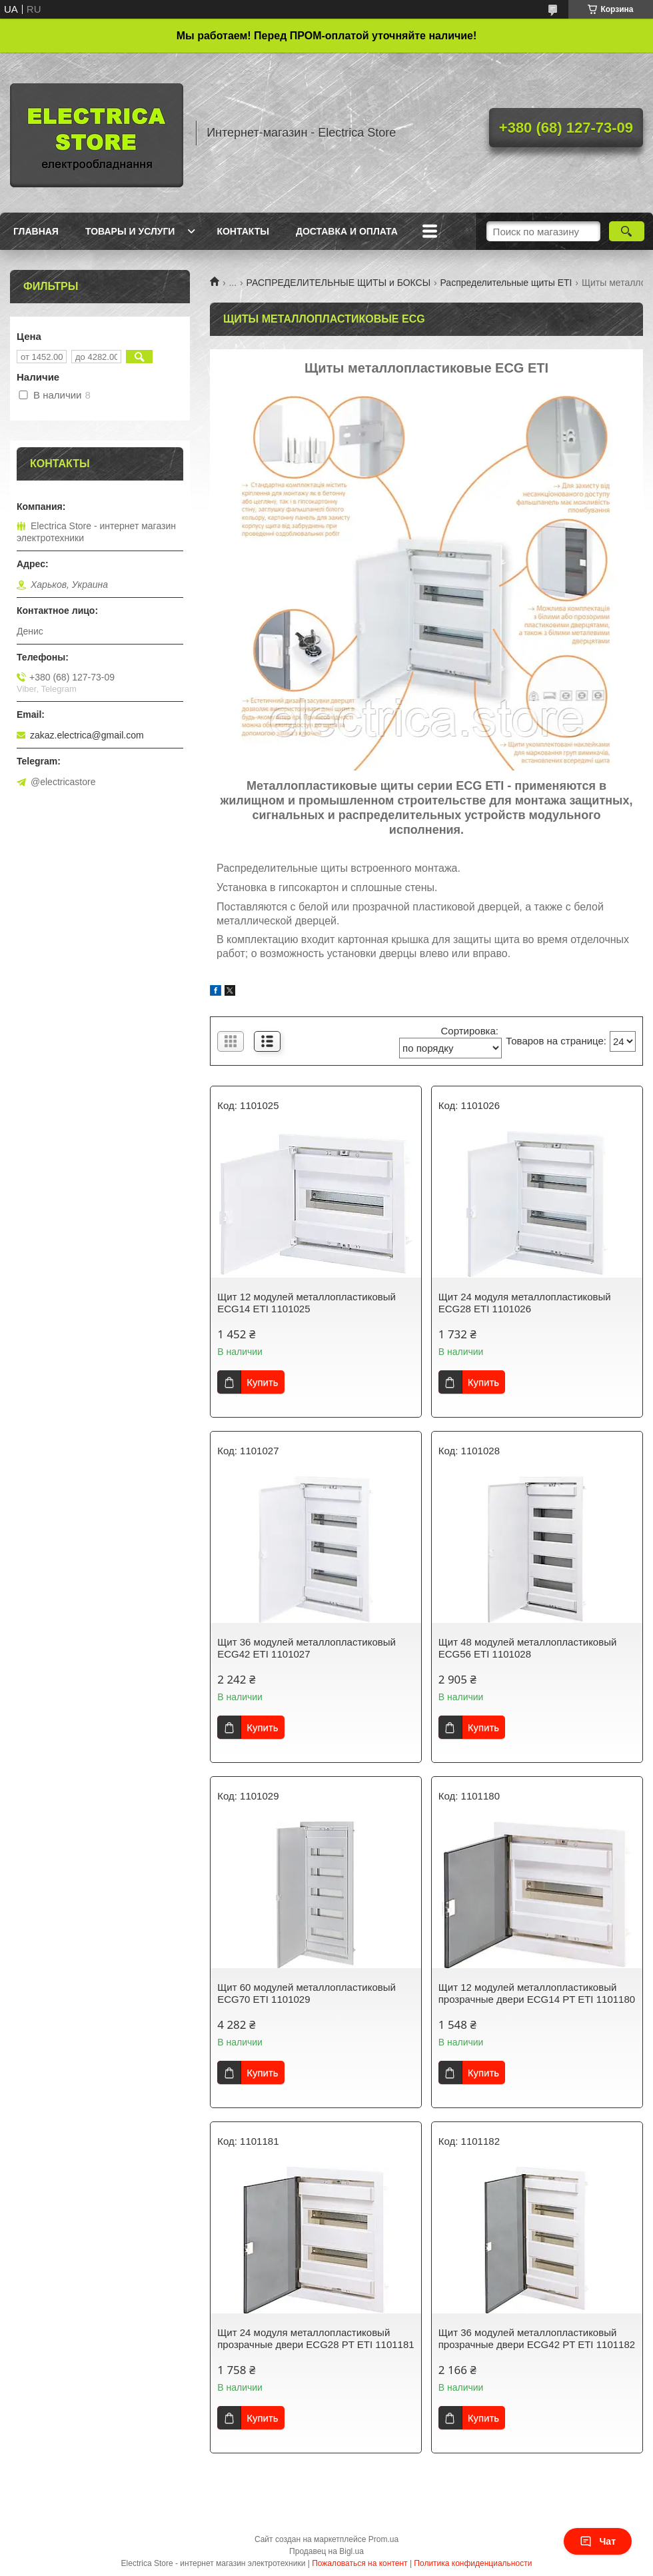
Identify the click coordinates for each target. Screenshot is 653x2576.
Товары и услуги (130, 231)
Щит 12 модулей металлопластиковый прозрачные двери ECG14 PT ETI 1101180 (536, 1993)
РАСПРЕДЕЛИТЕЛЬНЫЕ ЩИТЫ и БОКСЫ (339, 282)
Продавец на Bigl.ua (326, 2551)
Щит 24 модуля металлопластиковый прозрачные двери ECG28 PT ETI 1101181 (315, 2338)
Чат (598, 2541)
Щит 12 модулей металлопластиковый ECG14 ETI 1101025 (306, 1302)
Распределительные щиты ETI (506, 282)
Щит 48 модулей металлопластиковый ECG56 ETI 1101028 (527, 1648)
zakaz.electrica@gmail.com (87, 735)
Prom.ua (383, 2539)
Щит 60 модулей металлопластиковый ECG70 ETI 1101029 (306, 1993)
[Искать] (626, 231)
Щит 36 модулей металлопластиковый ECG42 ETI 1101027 (306, 1648)
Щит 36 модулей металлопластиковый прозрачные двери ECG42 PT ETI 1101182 (536, 2338)
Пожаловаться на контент (359, 2563)
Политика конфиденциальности (473, 2563)
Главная (36, 231)
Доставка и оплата (347, 231)
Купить (262, 1382)
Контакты (243, 231)
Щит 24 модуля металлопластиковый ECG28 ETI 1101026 (524, 1302)
